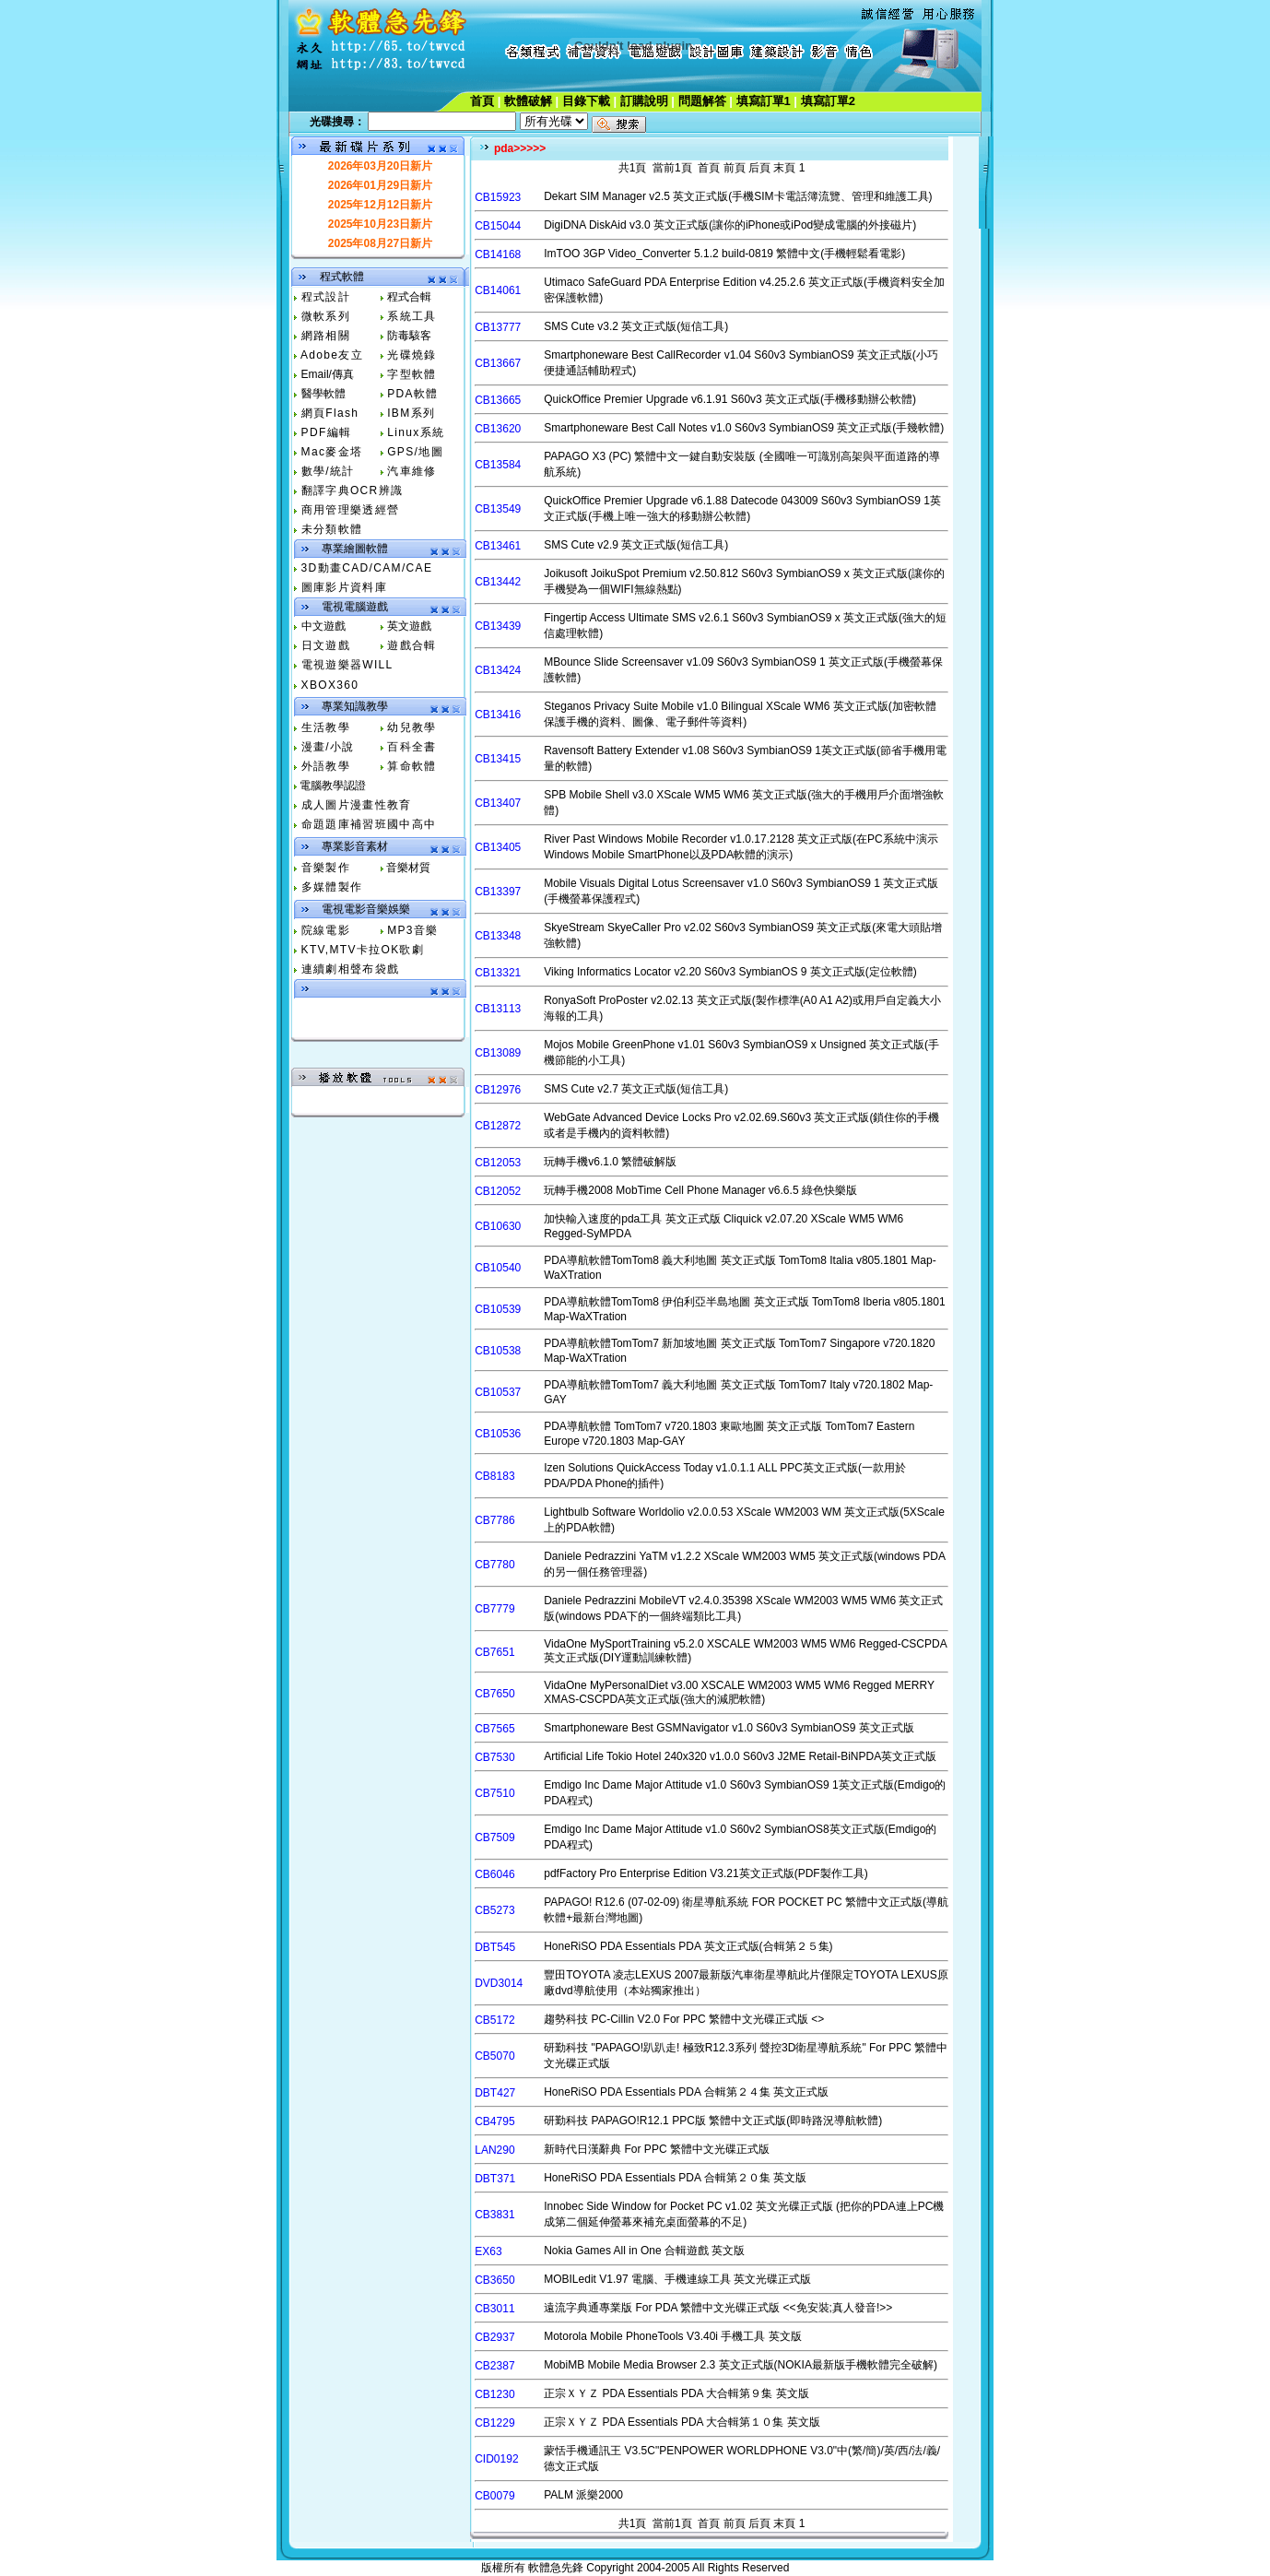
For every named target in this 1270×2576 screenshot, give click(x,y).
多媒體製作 (332, 886)
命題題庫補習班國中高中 (369, 824)
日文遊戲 (325, 645)
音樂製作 (325, 867)
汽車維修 (411, 471)
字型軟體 (411, 374)
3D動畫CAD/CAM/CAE (367, 567)
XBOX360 (330, 685)
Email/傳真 (327, 374)
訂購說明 (644, 101)
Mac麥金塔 (332, 451)
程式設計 (325, 296)
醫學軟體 (323, 393)
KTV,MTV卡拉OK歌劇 (363, 949)
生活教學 (325, 727)
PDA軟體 (412, 393)
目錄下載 (586, 101)
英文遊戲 (409, 626)
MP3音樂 (412, 930)
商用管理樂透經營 (350, 509)
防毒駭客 (409, 335)
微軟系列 (325, 316)
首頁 (482, 101)
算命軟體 (411, 766)
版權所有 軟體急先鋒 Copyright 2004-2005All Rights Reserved (635, 2567)
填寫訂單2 (828, 101)
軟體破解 (528, 101)
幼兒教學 (411, 727)
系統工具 (411, 316)
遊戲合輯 (411, 645)
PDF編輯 (326, 432)
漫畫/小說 (328, 746)
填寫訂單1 (763, 101)
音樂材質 (408, 867)
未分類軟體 (332, 529)
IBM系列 (411, 413)
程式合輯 (409, 296)
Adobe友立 (331, 355)
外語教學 (325, 766)
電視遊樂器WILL (347, 664)
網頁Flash (330, 413)
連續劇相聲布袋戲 (350, 969)
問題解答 (702, 101)
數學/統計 (328, 471)
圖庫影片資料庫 (344, 587)
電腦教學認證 (333, 785)
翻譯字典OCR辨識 (352, 490)
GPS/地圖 (415, 451)
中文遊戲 (323, 626)
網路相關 (325, 335)
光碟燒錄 (411, 355)
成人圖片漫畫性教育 (356, 804)
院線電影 (325, 930)
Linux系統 (415, 432)
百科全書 (411, 746)
